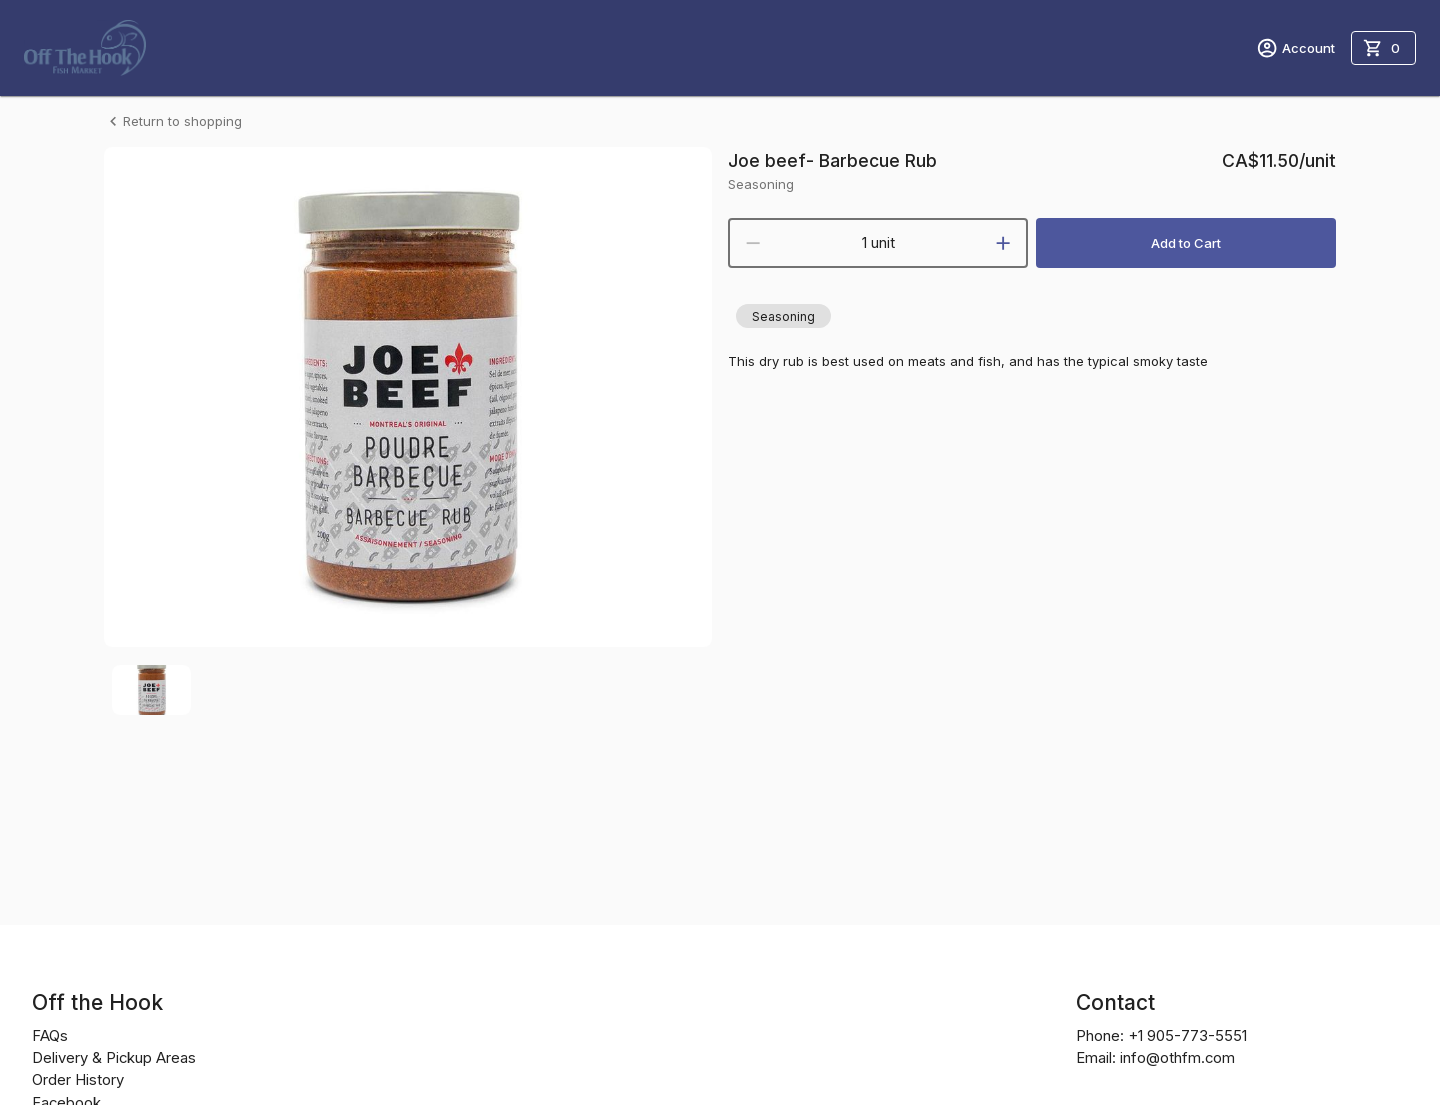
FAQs (50, 1036)
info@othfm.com (1177, 1058)
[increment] (1003, 243)
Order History (78, 1080)
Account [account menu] (1295, 48)
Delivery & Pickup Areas (114, 1058)
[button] (783, 316)
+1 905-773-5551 (1187, 1036)
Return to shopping (173, 121)
